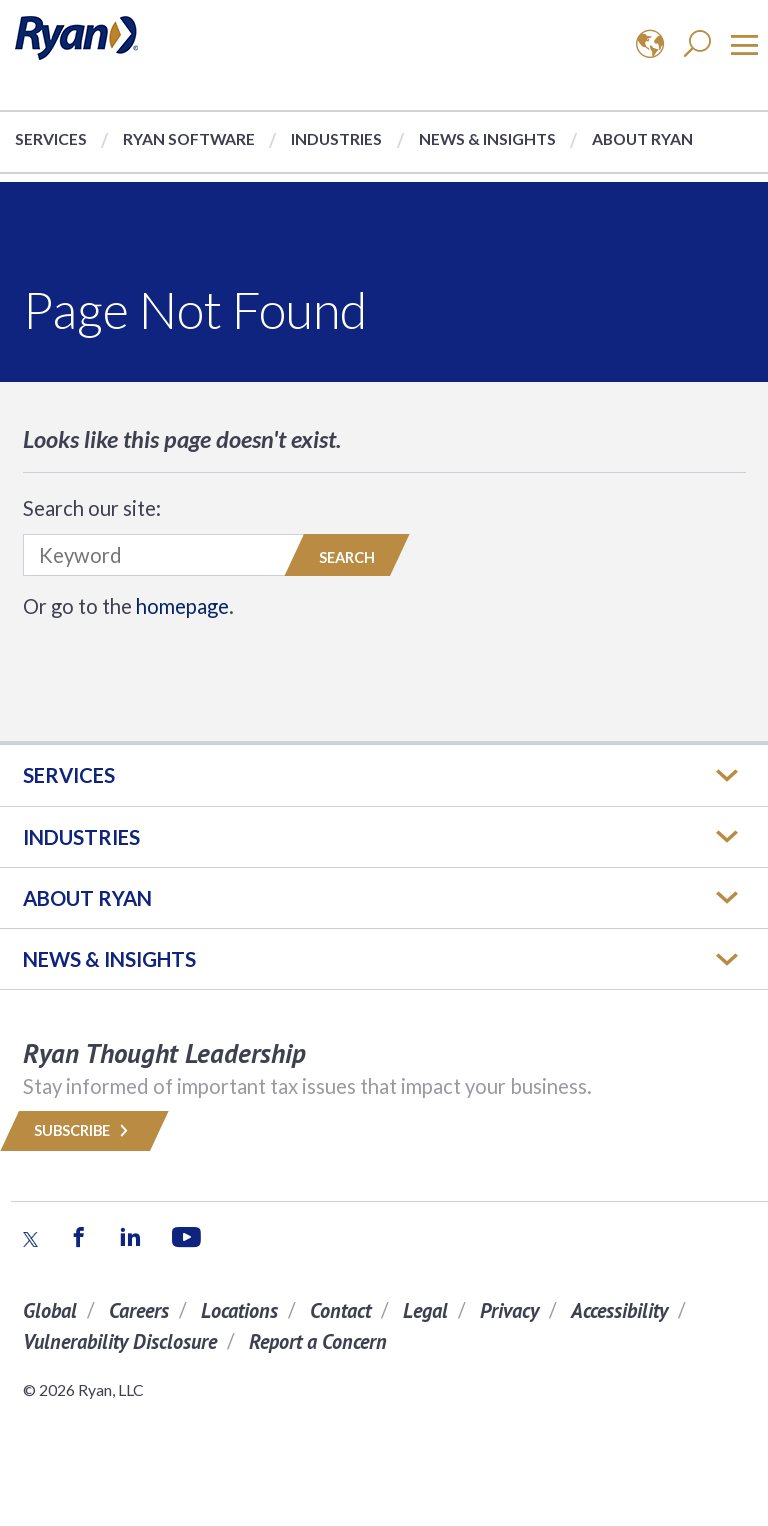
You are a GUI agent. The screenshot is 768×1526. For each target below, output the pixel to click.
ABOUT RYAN (87, 898)
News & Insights (487, 138)
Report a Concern (318, 1341)
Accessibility (619, 1310)
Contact (340, 1310)
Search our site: (92, 508)
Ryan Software (189, 138)
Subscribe (84, 1130)
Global (50, 1310)
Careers (139, 1310)
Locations (239, 1310)
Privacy (509, 1310)
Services (51, 138)
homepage (182, 606)
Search (347, 557)
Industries (336, 138)
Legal (425, 1310)
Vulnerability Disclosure (120, 1341)
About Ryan (642, 138)
